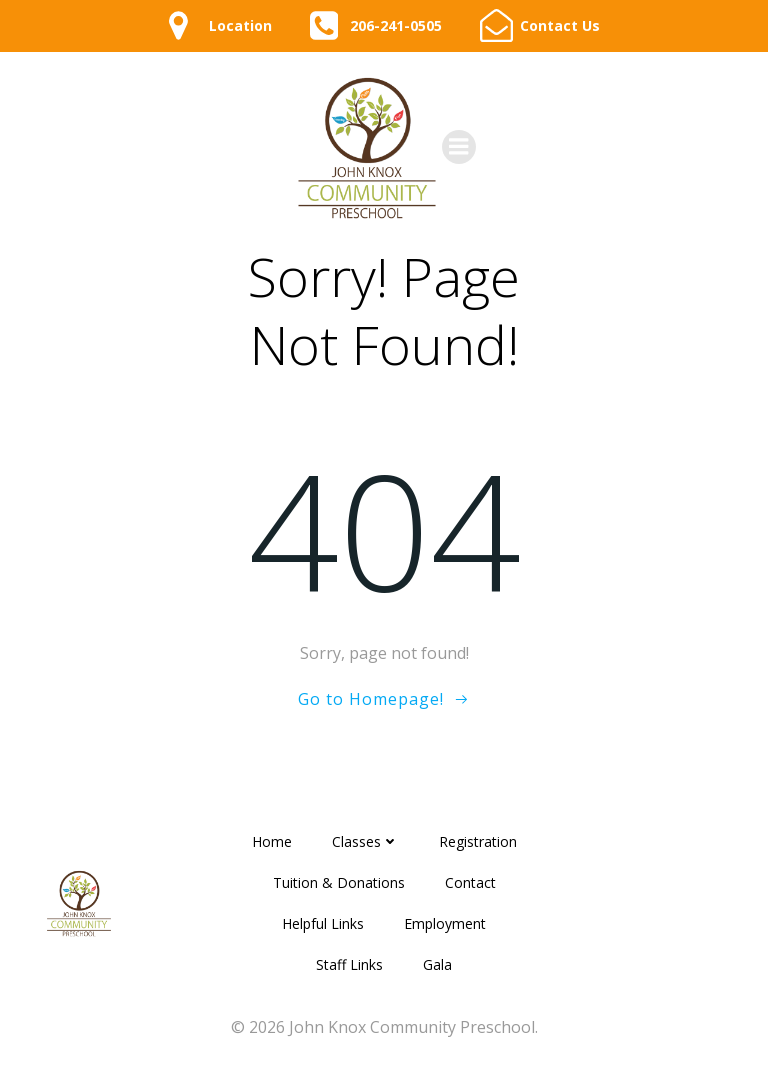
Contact (470, 882)
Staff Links (349, 964)
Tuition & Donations (339, 882)
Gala (437, 964)
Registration (478, 841)
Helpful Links (323, 923)
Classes (365, 841)
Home (272, 841)
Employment (445, 923)
